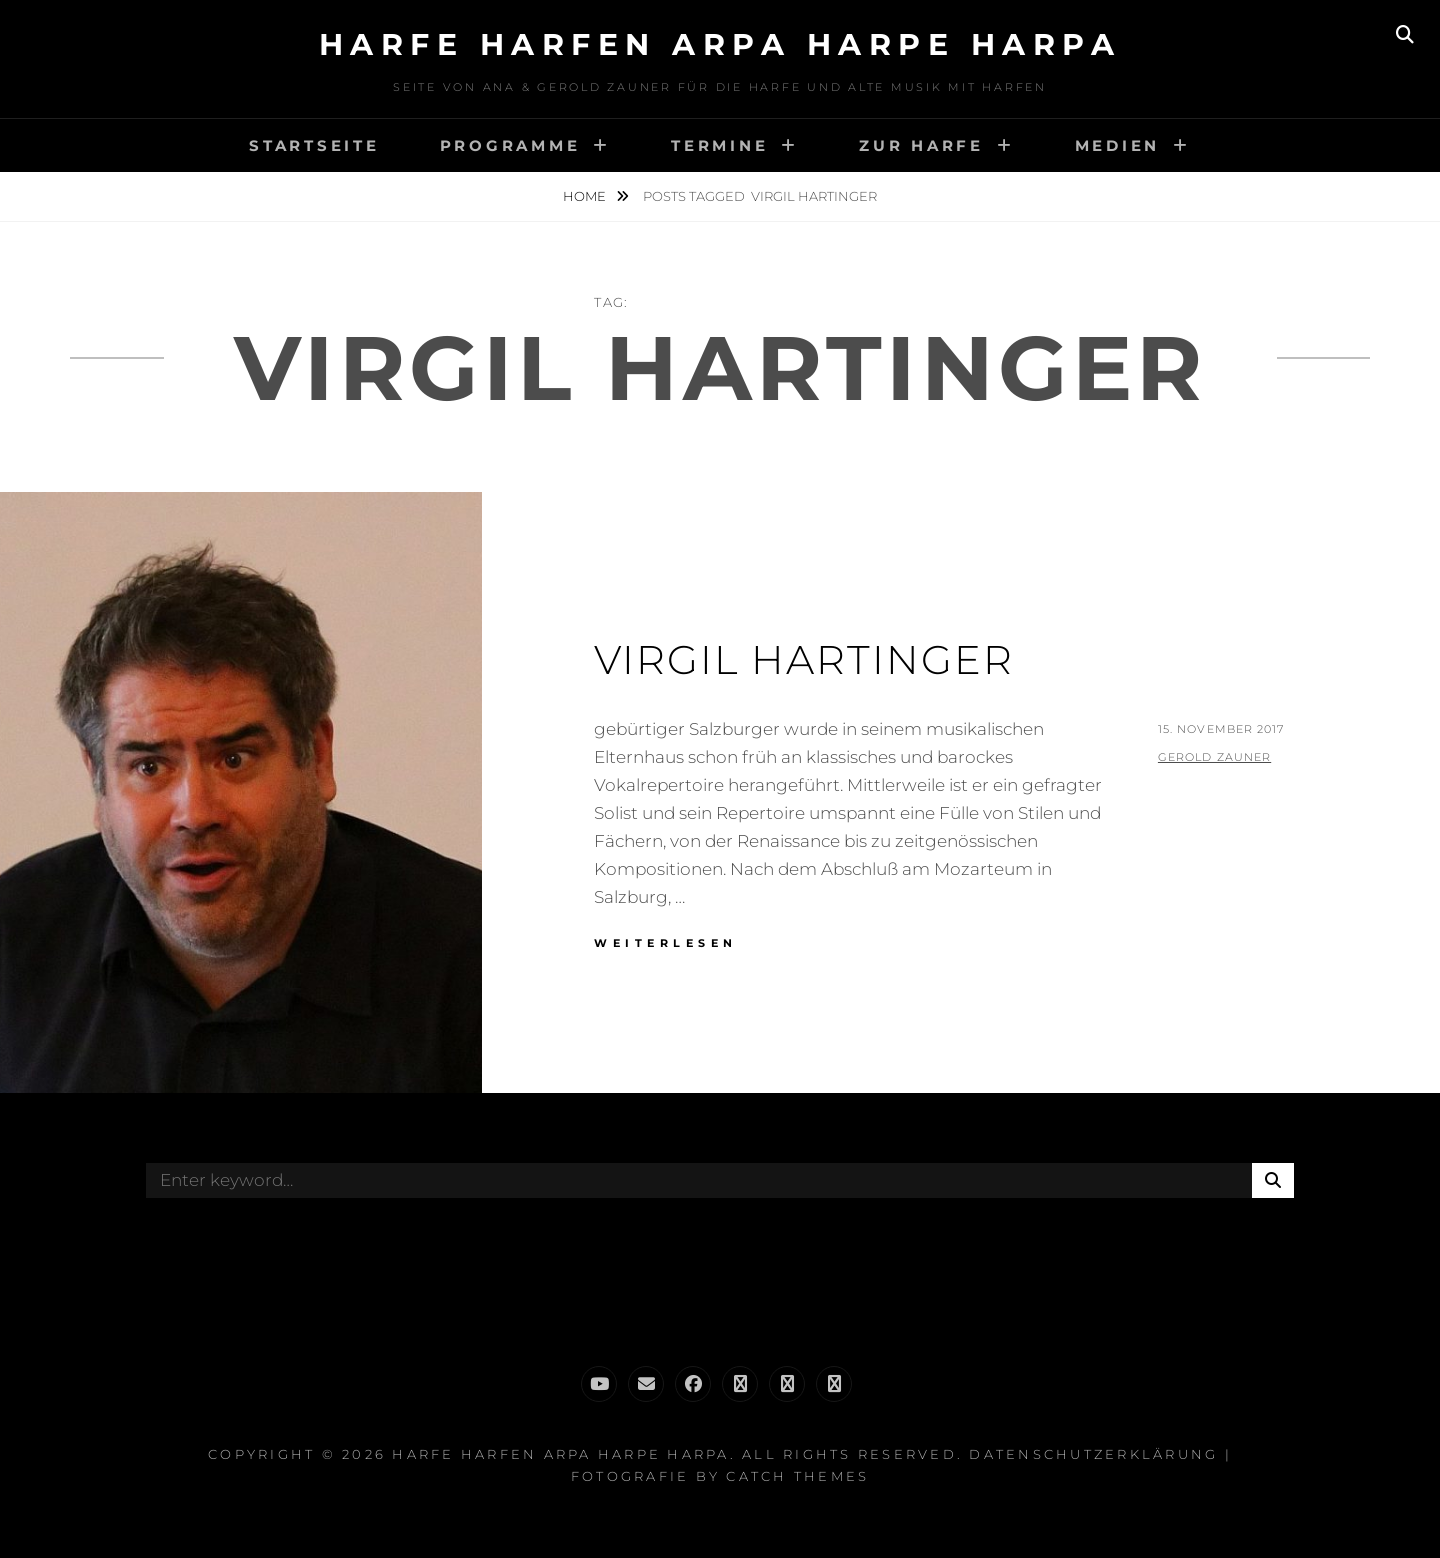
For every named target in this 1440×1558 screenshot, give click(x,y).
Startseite (314, 145)
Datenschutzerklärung (1093, 1454)
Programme (510, 145)
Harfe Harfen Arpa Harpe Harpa (720, 44)
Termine (719, 145)
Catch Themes (797, 1476)
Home (586, 196)
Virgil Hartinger (804, 659)
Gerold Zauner (1214, 757)
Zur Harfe (921, 145)
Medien (1118, 145)
